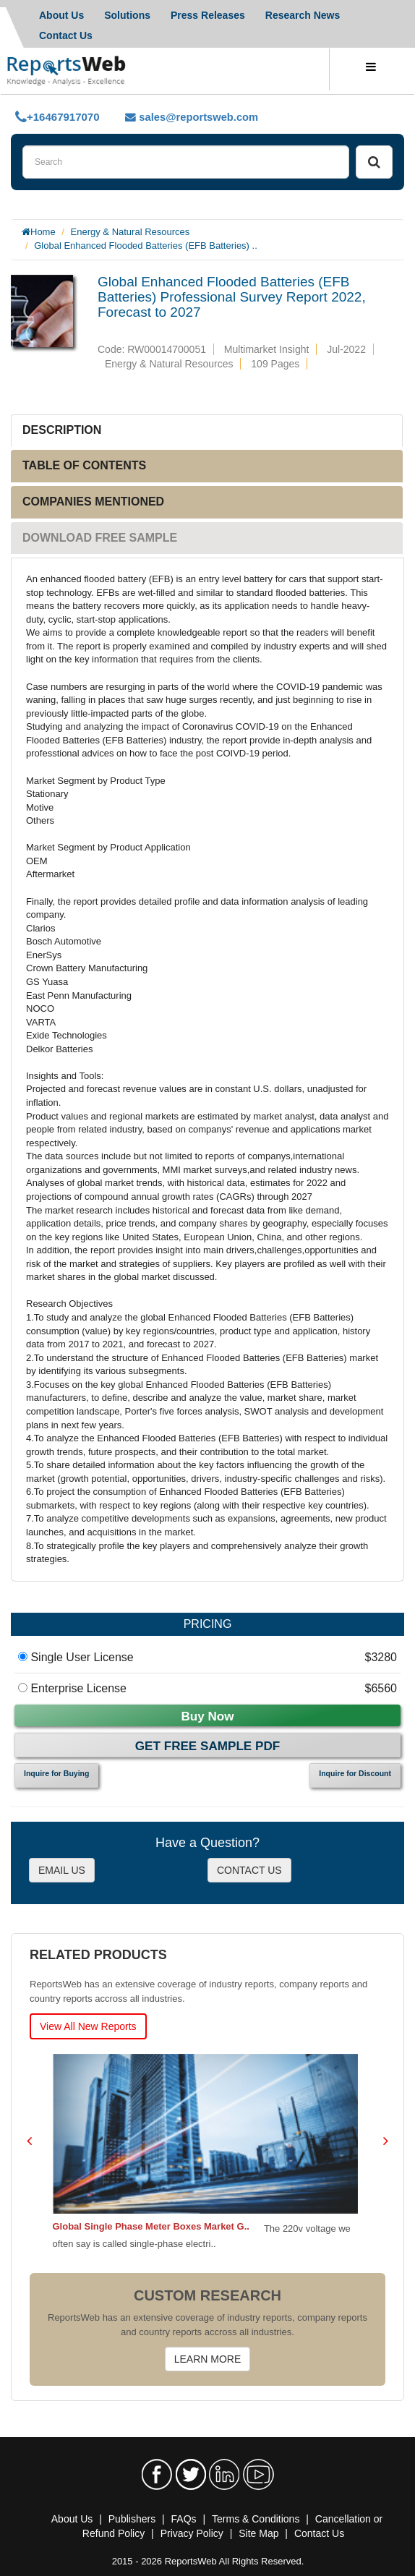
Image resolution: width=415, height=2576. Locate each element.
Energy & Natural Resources (130, 231)
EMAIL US (61, 1870)
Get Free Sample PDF (207, 1746)
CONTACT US (249, 1870)
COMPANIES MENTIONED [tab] (93, 501)
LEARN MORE (207, 2359)
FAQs (184, 2519)
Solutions (127, 15)
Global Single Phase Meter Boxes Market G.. (153, 2226)
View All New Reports (88, 2026)
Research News (303, 15)
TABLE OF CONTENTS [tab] (84, 465)
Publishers (131, 2519)
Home (43, 231)
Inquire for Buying (56, 1773)
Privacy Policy (192, 2533)
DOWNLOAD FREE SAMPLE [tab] (99, 538)
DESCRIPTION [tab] (61, 430)
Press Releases (208, 15)
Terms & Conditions (255, 2519)
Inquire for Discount (355, 1773)
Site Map (258, 2533)
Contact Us (319, 2533)
